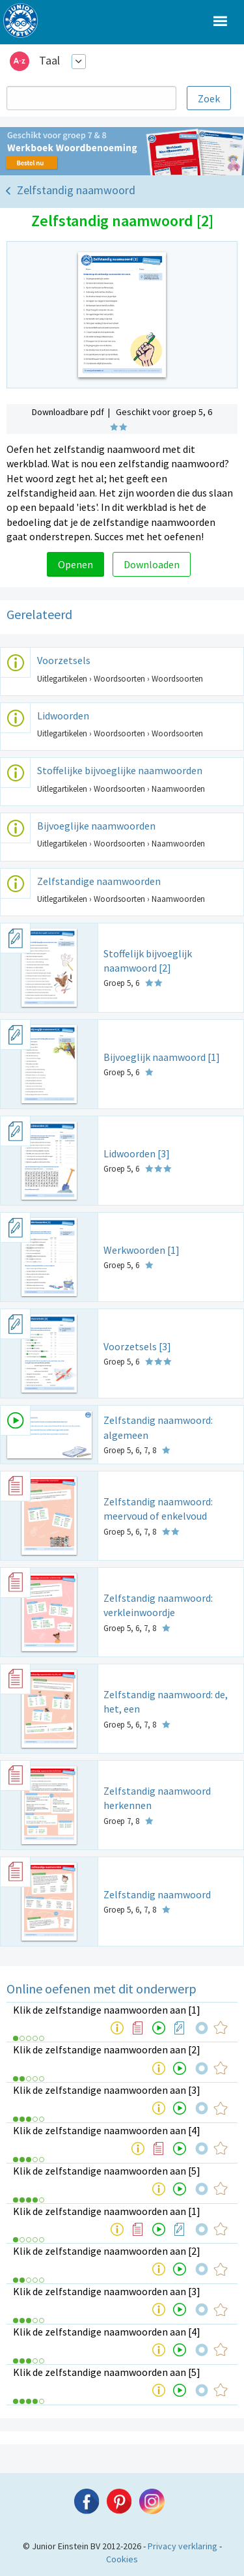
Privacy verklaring (182, 2546)
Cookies (122, 2559)
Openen (75, 564)
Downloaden (152, 564)
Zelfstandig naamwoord (76, 189)
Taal (49, 60)
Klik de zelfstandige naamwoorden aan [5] (106, 2170)
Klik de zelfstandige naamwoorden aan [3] (106, 2089)
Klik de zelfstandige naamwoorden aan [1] (106, 2009)
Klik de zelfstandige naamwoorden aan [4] (106, 2130)
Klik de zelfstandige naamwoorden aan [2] (106, 2049)
